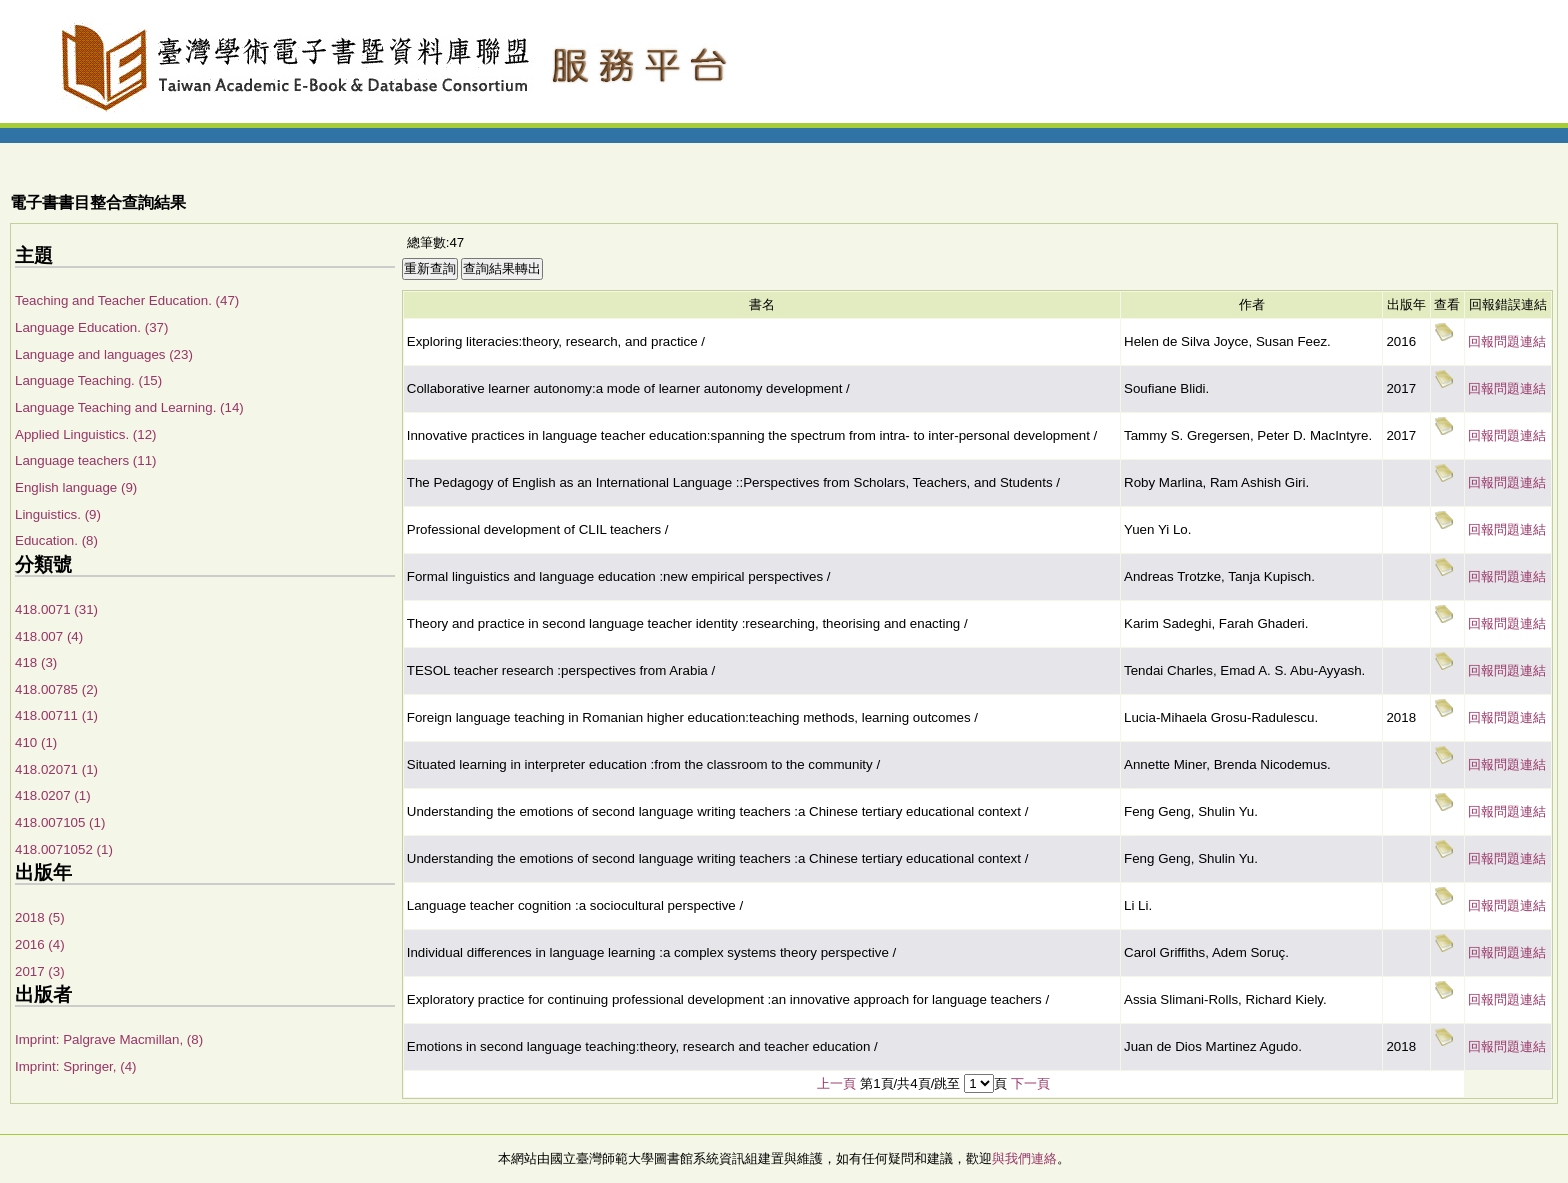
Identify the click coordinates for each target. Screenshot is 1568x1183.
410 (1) (36, 742)
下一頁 (1030, 1083)
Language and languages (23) (104, 354)
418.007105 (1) (60, 822)
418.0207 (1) (53, 795)
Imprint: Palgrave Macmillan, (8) (109, 1039)
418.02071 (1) (56, 769)
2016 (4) (40, 944)
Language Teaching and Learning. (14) (129, 407)
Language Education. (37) (91, 327)
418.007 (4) (49, 636)
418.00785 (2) (56, 689)
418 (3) (36, 662)
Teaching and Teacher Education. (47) (127, 300)
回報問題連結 (1507, 341)
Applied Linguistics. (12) (86, 434)
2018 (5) (40, 917)
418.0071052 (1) (64, 849)
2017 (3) (40, 971)
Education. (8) (56, 540)
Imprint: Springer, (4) (75, 1066)
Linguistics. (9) (58, 514)
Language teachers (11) (86, 460)
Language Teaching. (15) (88, 380)
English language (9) (76, 487)
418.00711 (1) (56, 715)
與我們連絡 (1024, 1158)
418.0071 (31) (56, 609)
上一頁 (836, 1083)
